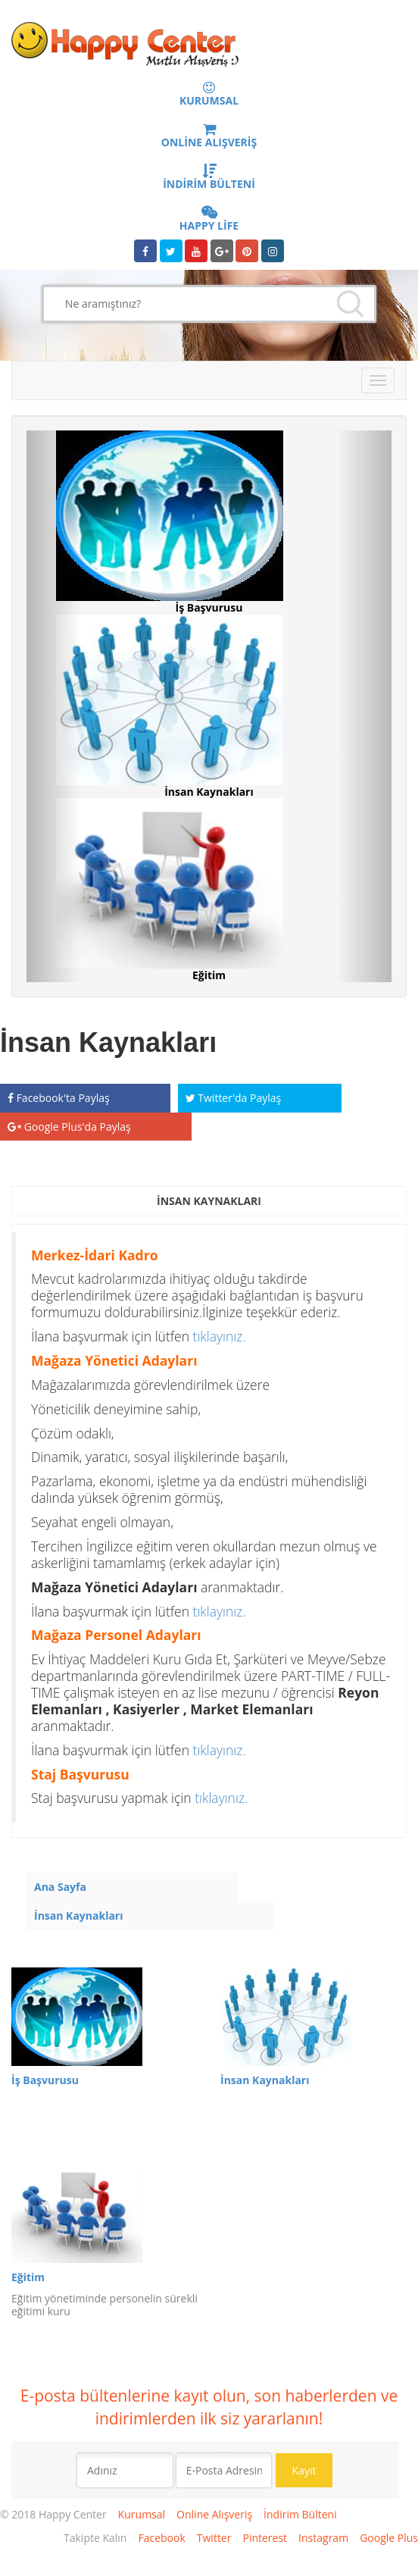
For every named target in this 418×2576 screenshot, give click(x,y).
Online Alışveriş (214, 2514)
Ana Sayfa (60, 1887)
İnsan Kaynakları (78, 1915)
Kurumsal (141, 2514)
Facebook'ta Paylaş (59, 1098)
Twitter (214, 2538)
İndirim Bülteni (300, 2514)
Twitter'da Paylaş (234, 1098)
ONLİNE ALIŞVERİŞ (209, 136)
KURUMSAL (209, 95)
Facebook (161, 2538)
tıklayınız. (219, 1336)
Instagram (323, 2538)
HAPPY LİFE (209, 220)
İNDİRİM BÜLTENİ (209, 178)
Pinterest (264, 2538)
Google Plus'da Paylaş (69, 1126)
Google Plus (389, 2538)
